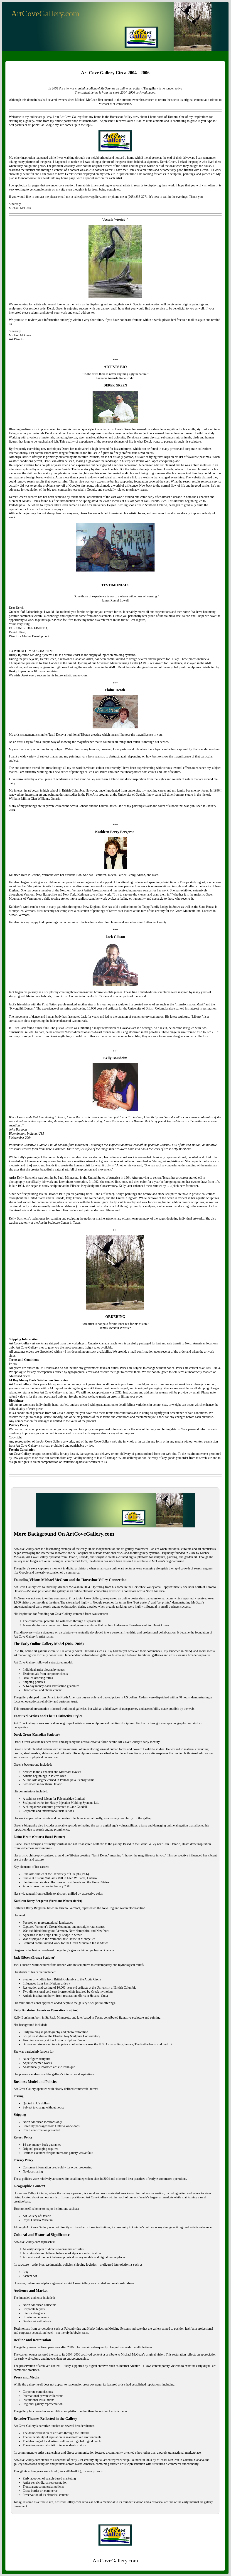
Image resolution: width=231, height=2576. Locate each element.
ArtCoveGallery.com (45, 13)
